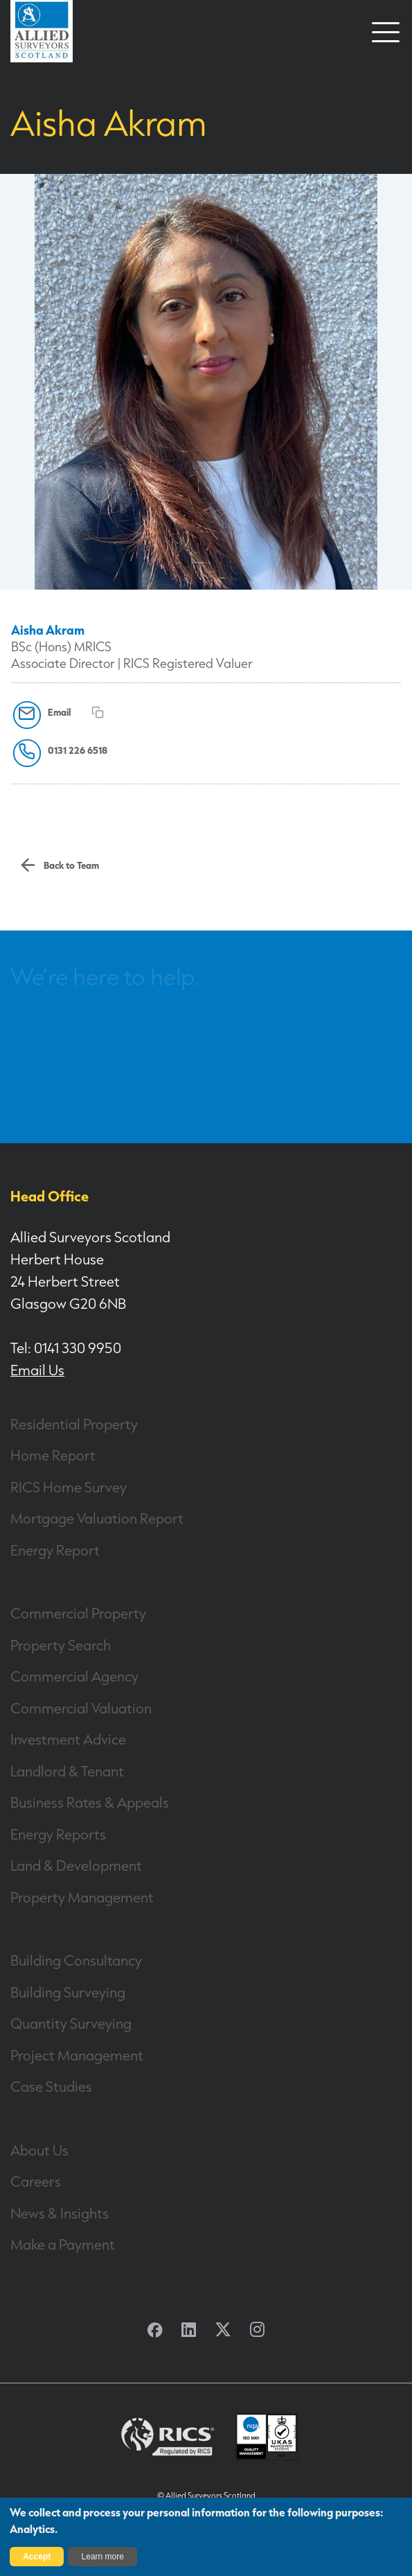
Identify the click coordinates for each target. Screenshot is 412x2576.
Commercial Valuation (81, 1708)
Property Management (82, 1897)
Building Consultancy (76, 1960)
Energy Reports (58, 1834)
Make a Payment (62, 2244)
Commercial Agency (74, 1676)
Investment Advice (68, 1739)
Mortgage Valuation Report (96, 1518)
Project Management (76, 2055)
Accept (37, 2556)
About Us (39, 2150)
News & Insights (59, 2213)
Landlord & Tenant (67, 1771)
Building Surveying (67, 1992)
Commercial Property (78, 1613)
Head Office (49, 1196)
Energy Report (55, 1550)
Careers (35, 2181)
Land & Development (76, 1865)
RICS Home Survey (68, 1487)
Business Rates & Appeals (89, 1802)
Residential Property (74, 1424)
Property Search (60, 1645)
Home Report (53, 1455)
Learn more (103, 2556)
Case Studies (51, 2086)
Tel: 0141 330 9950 (65, 1348)
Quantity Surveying (71, 2023)
